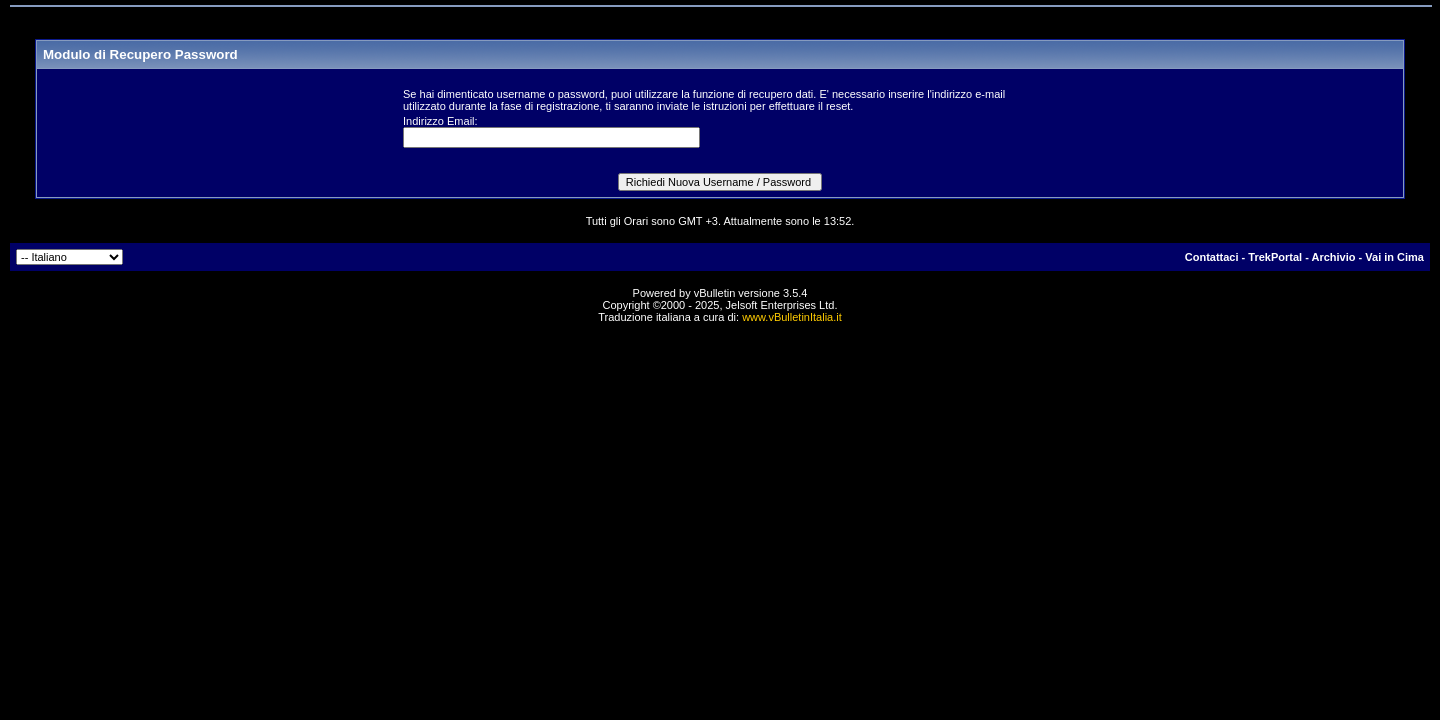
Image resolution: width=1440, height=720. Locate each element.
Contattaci (1212, 257)
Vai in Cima (1394, 257)
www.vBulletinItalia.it (792, 317)
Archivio (1334, 257)
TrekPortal (1275, 257)
